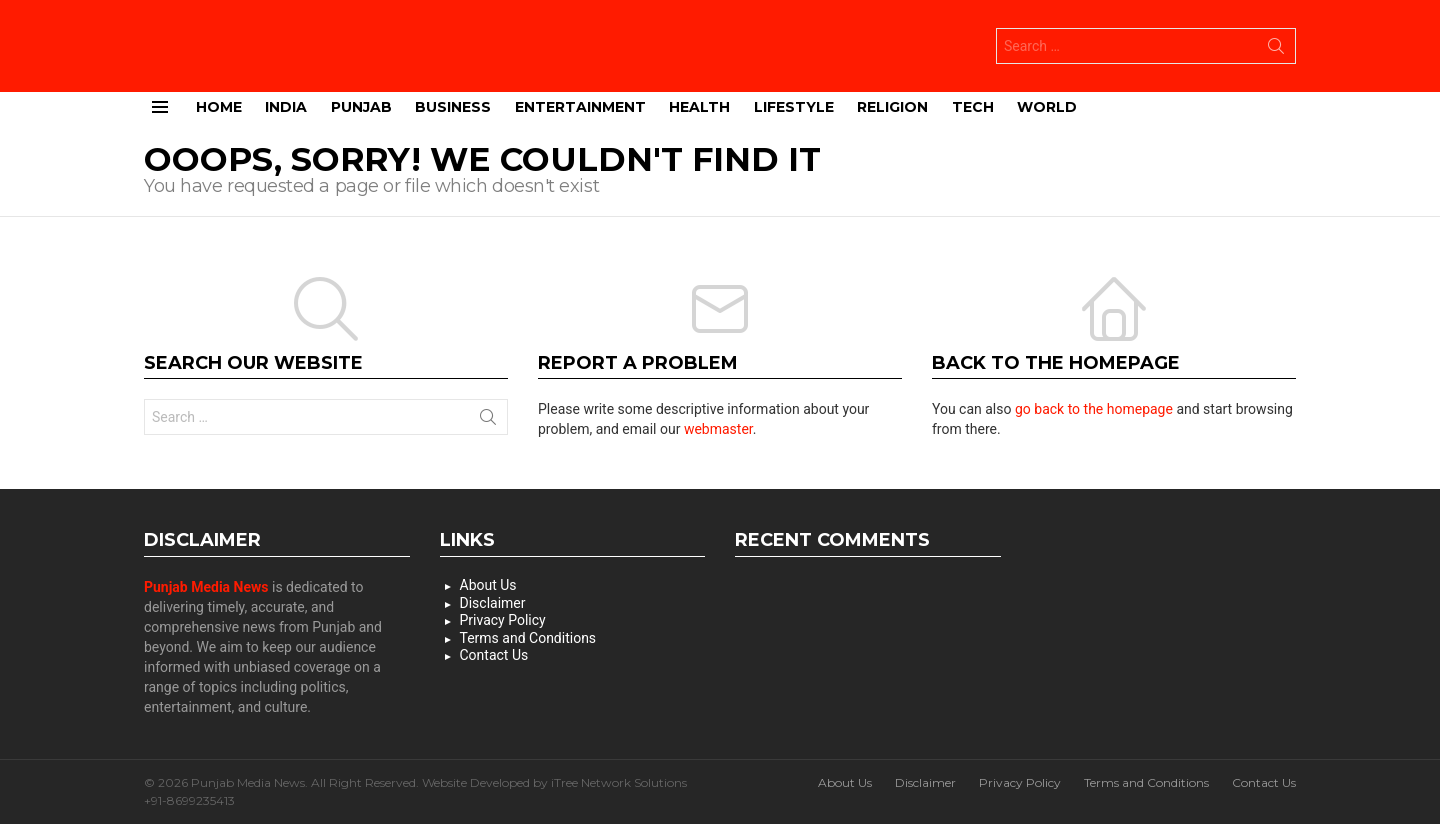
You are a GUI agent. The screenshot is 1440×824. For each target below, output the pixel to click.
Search (1276, 49)
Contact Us (494, 654)
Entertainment (580, 105)
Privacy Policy (503, 619)
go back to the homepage (1094, 408)
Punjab (361, 105)
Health (699, 105)
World (1047, 105)
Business (453, 105)
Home (219, 105)
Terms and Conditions (528, 637)
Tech (973, 105)
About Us (488, 584)
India (286, 105)
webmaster (718, 428)
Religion (892, 105)
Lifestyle (794, 105)
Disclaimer (493, 602)
